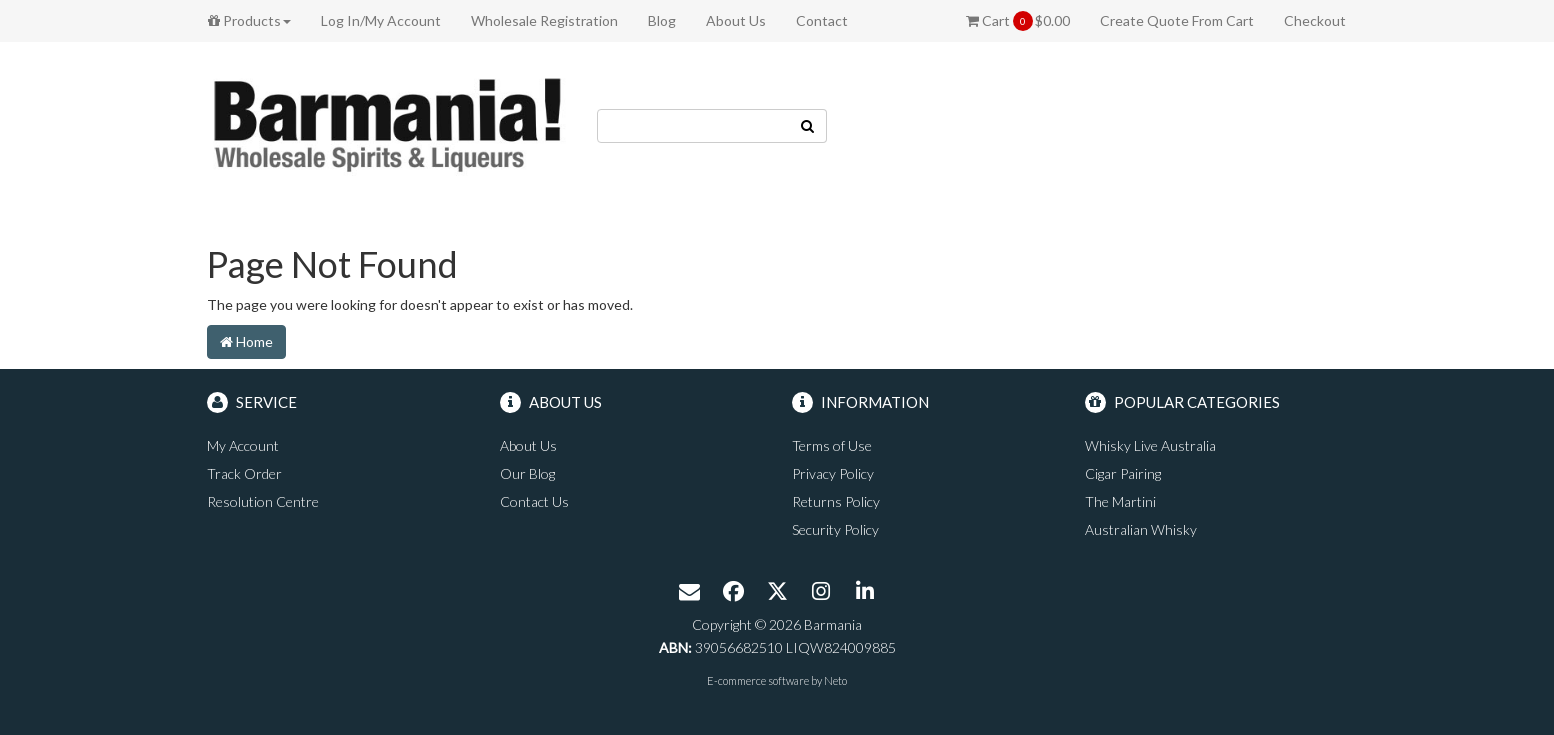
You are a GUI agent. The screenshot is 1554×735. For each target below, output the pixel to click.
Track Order (244, 473)
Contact (822, 20)
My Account (243, 445)
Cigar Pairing (1123, 473)
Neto (835, 680)
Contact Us (534, 501)
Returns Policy (836, 501)
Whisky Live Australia (1150, 445)
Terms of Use (832, 445)
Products (249, 20)
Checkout (1315, 20)
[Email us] (689, 593)
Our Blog (527, 473)
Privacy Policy (833, 473)
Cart (1018, 21)
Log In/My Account (381, 20)
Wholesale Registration (544, 20)
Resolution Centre (263, 501)
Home (246, 341)
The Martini (1120, 501)
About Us (736, 20)
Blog (662, 20)
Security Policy (835, 529)
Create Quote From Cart (1177, 20)
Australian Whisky (1141, 529)
